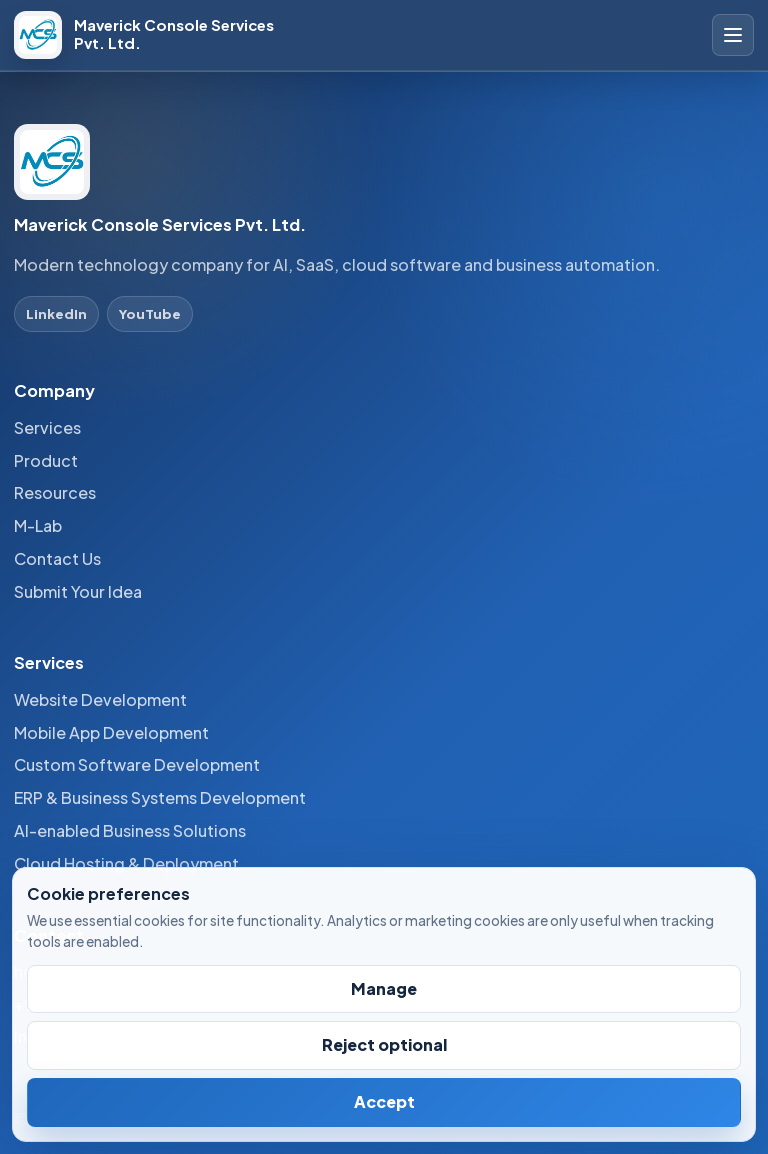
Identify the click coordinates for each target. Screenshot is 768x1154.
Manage (384, 988)
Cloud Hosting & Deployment (126, 863)
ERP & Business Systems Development (160, 797)
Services (47, 427)
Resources (55, 492)
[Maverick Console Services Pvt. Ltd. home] (159, 35)
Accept (384, 1101)
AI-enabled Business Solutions (130, 830)
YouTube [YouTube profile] (150, 313)
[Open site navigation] (733, 35)
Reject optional (384, 1044)
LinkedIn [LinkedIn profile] (56, 313)
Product (46, 460)
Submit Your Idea (78, 591)
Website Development (100, 699)
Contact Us (57, 558)
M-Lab (38, 525)
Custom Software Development (137, 764)
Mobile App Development (111, 732)
